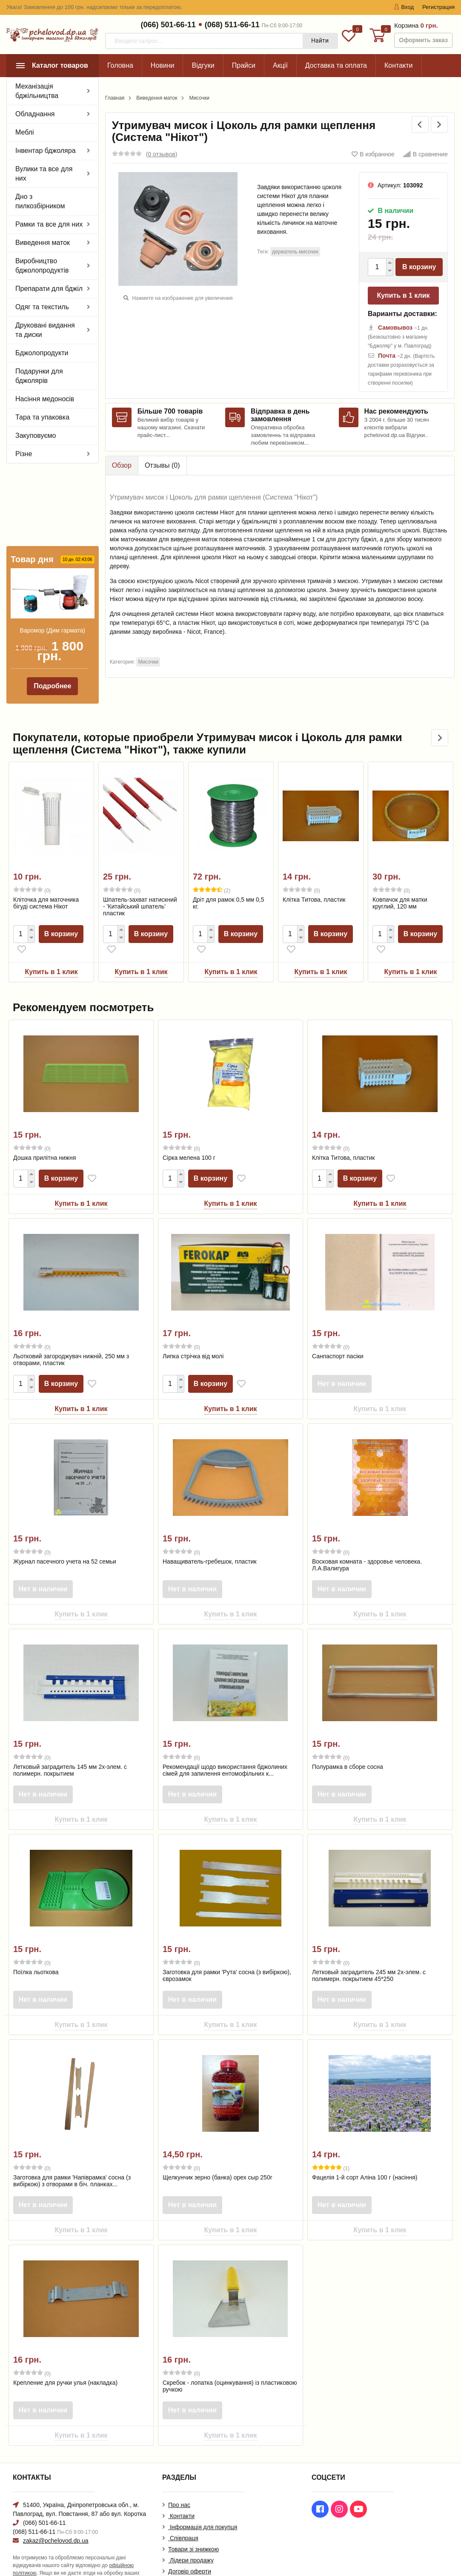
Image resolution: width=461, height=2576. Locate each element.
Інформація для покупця (202, 2501)
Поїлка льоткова (36, 1946)
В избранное (373, 154)
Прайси (243, 65)
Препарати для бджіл (49, 288)
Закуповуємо (35, 435)
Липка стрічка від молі (193, 1330)
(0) (32, 864)
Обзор (122, 465)
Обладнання (35, 114)
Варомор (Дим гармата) (52, 555)
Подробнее (52, 611)
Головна (120, 65)
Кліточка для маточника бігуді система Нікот (46, 877)
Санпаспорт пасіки (338, 1330)
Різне (23, 453)
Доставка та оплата (336, 65)
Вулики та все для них (43, 173)
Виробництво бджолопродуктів (42, 265)
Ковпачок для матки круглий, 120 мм (399, 877)
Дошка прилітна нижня (44, 1131)
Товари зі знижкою (193, 2523)
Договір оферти (189, 2545)
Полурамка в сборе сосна (347, 1740)
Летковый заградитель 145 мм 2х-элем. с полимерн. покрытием (70, 1744)
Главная (115, 98)
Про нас (179, 2479)
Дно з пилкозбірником (40, 201)
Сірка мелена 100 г (189, 1131)
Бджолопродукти (41, 352)
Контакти (181, 2490)
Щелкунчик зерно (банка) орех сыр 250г (217, 2151)
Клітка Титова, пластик (314, 873)
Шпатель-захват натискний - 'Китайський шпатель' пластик (140, 880)
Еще (391, 65)
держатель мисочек (295, 252)
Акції (280, 65)
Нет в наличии (343, 1357)
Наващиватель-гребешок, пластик (210, 1535)
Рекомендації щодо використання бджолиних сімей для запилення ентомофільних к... (225, 1744)
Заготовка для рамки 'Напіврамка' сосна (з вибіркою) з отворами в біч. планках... (72, 2155)
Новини (163, 65)
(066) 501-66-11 (168, 24)
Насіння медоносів (44, 398)
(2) (211, 864)
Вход (404, 7)
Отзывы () (162, 465)
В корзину (419, 266)
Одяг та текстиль (42, 306)
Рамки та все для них (49, 224)
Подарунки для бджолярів (39, 376)
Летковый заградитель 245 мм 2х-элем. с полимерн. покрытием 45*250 (369, 1949)
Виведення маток (42, 242)
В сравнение (425, 154)
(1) (330, 2142)
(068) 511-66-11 (232, 24)
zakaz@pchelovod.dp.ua (56, 2515)
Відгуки (203, 65)
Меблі (24, 132)
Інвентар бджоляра (45, 150)
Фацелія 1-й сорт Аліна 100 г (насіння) (365, 2151)
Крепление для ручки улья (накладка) (65, 2356)
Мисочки (199, 98)
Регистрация (438, 7)
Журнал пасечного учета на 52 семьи (64, 1535)
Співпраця (183, 2512)
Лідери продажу (191, 2534)
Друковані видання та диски (45, 330)
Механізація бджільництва (36, 91)
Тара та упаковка (42, 417)
